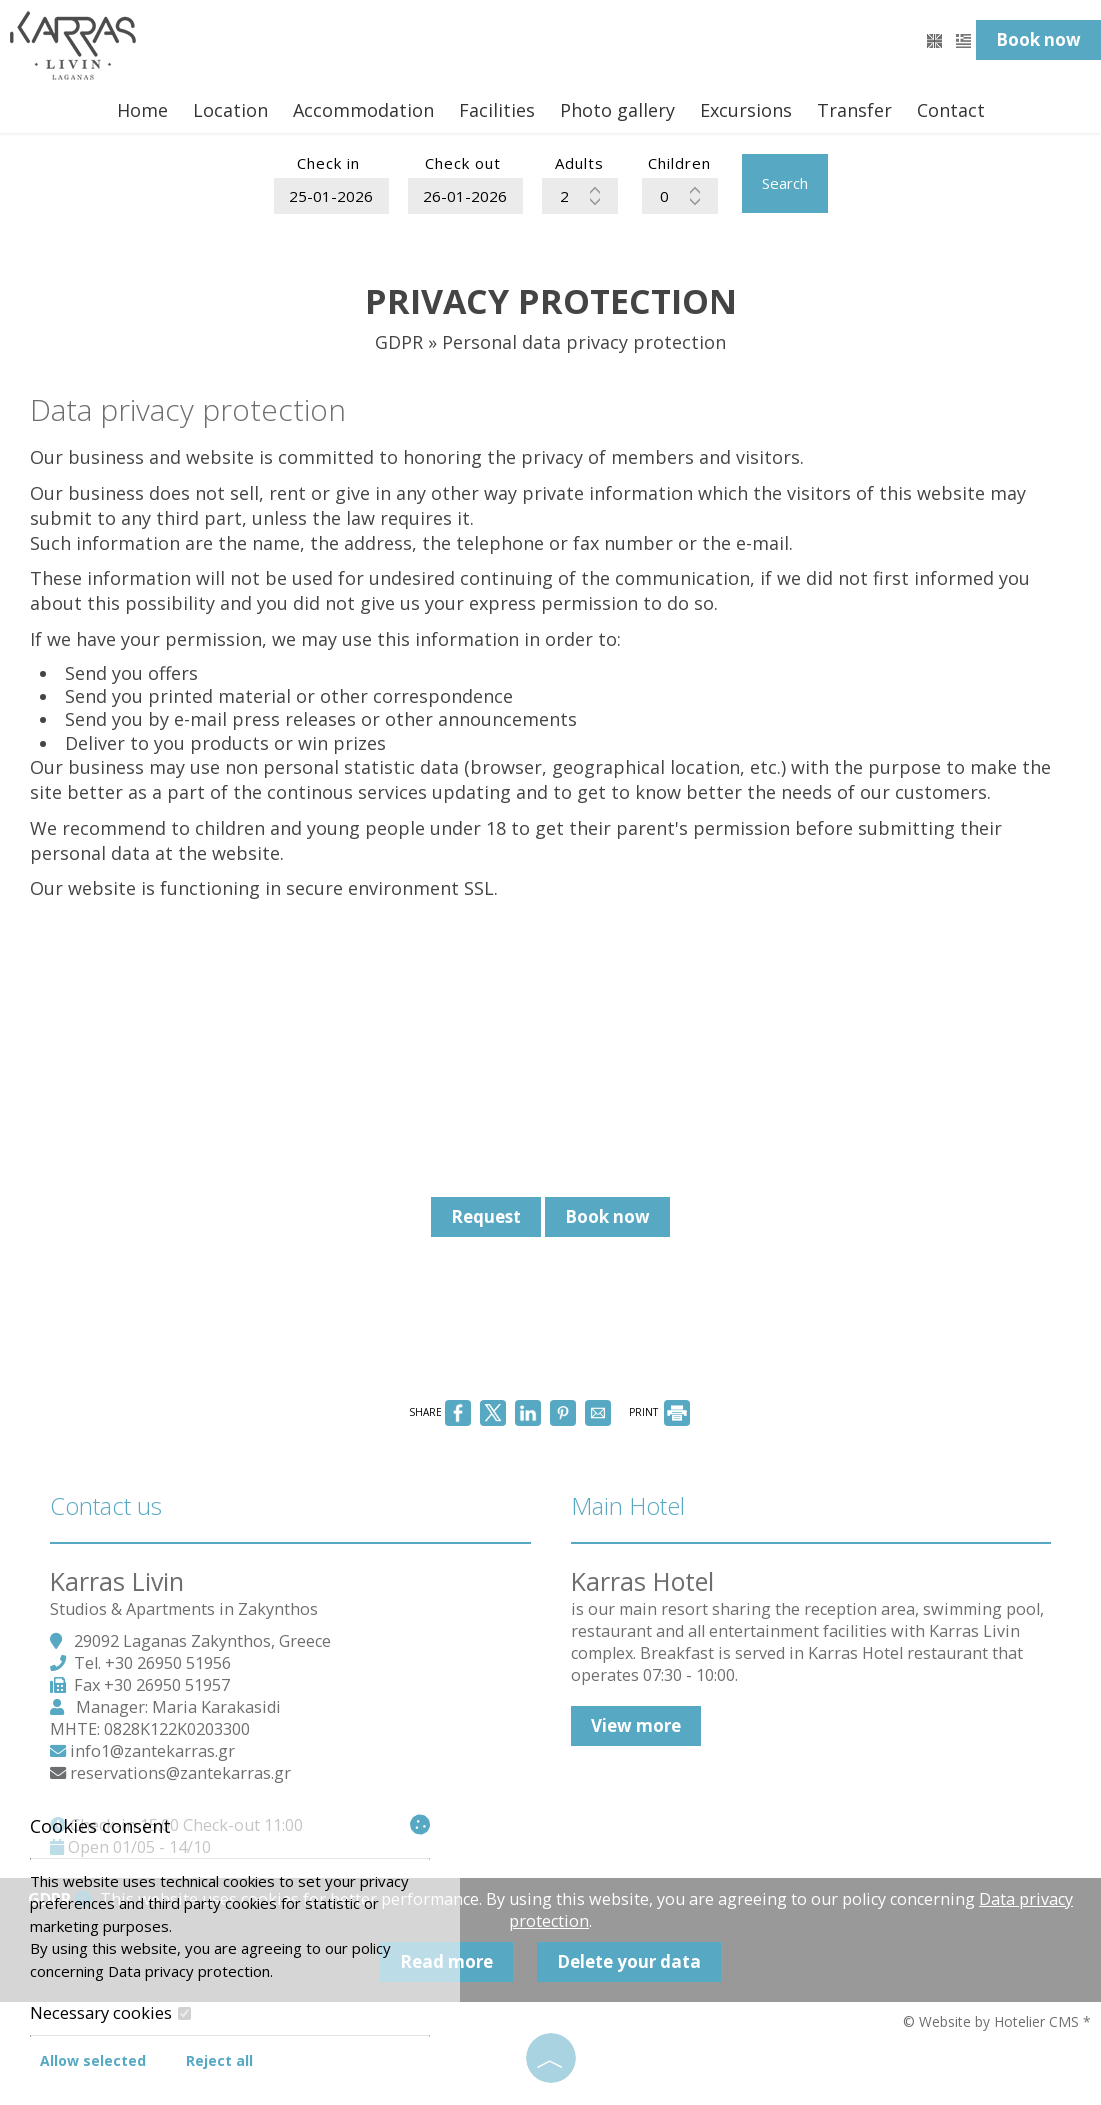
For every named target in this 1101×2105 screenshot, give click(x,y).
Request (486, 1216)
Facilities (497, 110)
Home (142, 110)
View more (636, 1725)
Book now (1038, 39)
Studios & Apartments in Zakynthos (184, 1609)
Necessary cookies (110, 2013)
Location (230, 110)
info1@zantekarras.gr (152, 1751)
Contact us (106, 1505)
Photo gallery (617, 110)
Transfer (854, 110)
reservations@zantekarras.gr (180, 1773)
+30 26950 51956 (168, 1663)
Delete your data (629, 1961)
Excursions (746, 110)
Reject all (219, 2060)
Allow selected (93, 2060)
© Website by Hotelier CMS (993, 2021)
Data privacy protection (189, 1971)
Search (785, 183)
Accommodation (363, 110)
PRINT (659, 1412)
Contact (951, 110)
